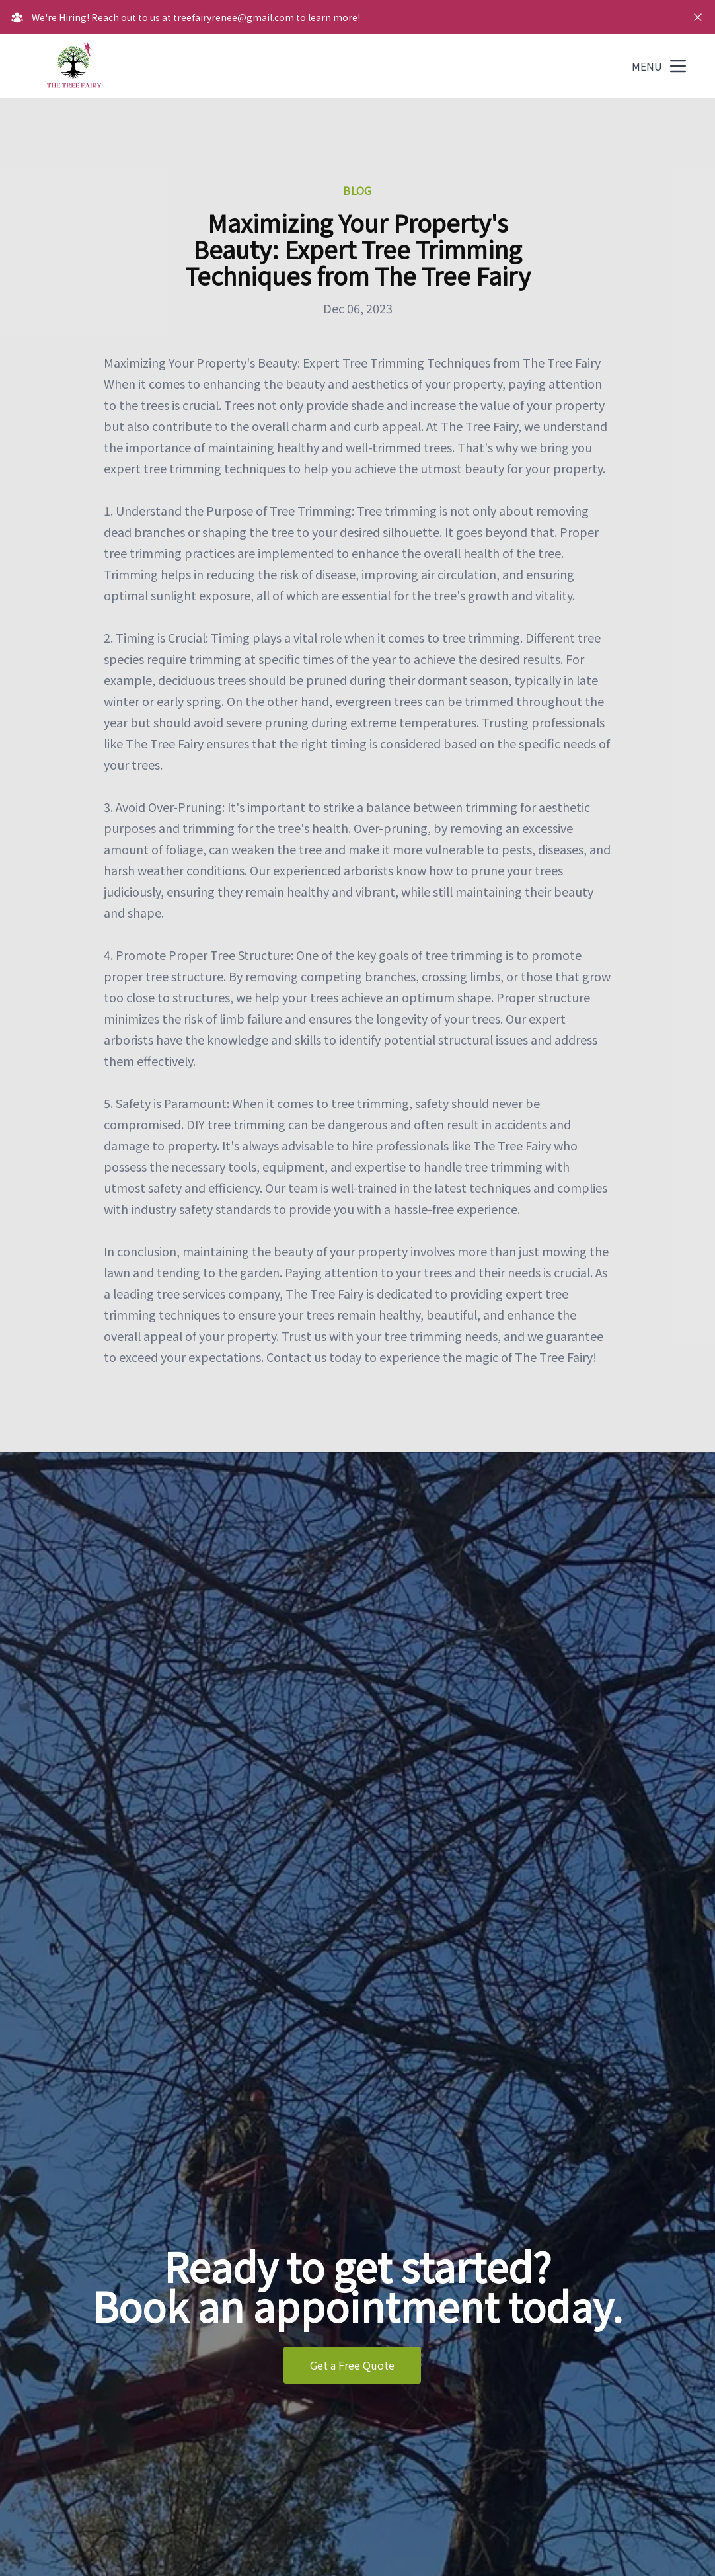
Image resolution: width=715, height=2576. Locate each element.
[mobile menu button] (678, 66)
